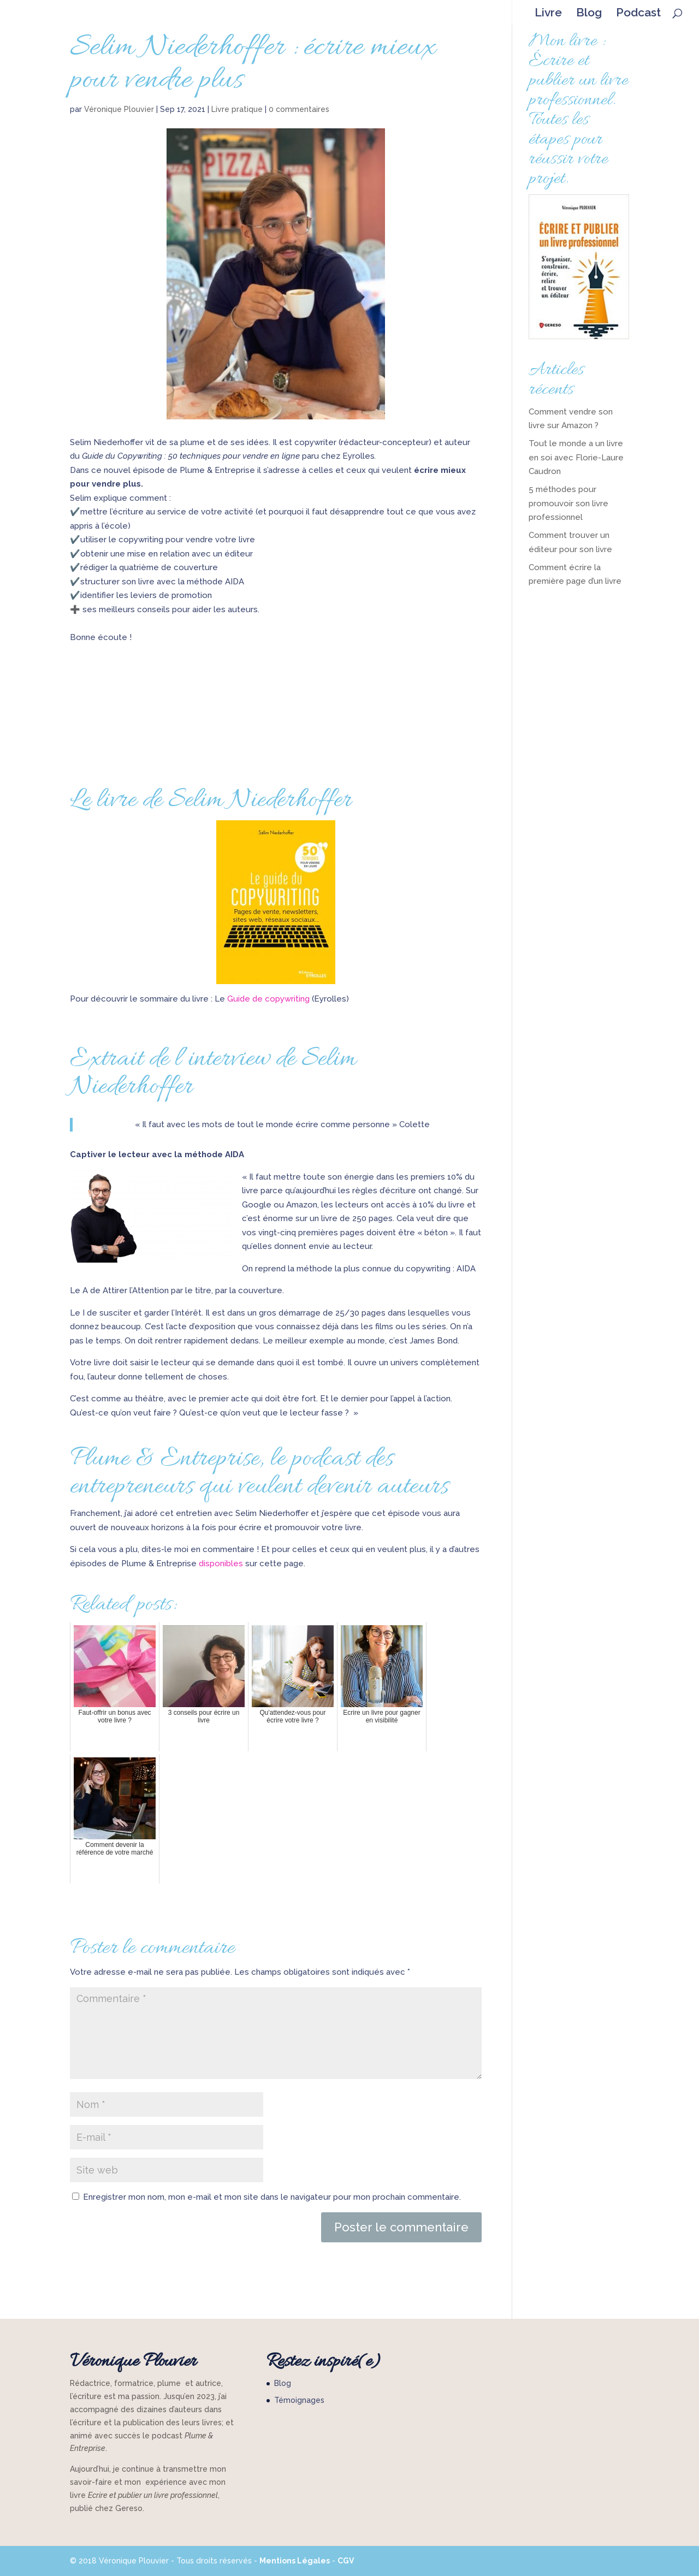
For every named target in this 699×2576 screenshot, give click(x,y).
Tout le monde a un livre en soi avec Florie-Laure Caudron (576, 457)
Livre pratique (237, 109)
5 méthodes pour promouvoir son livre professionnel (568, 503)
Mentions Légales (294, 2560)
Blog (589, 13)
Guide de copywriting (268, 999)
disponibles (222, 1563)
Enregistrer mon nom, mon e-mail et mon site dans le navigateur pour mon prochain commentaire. (272, 2197)
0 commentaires (299, 109)
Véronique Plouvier (119, 109)
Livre (548, 13)
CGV (345, 2560)
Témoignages (299, 2400)
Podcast (638, 13)
